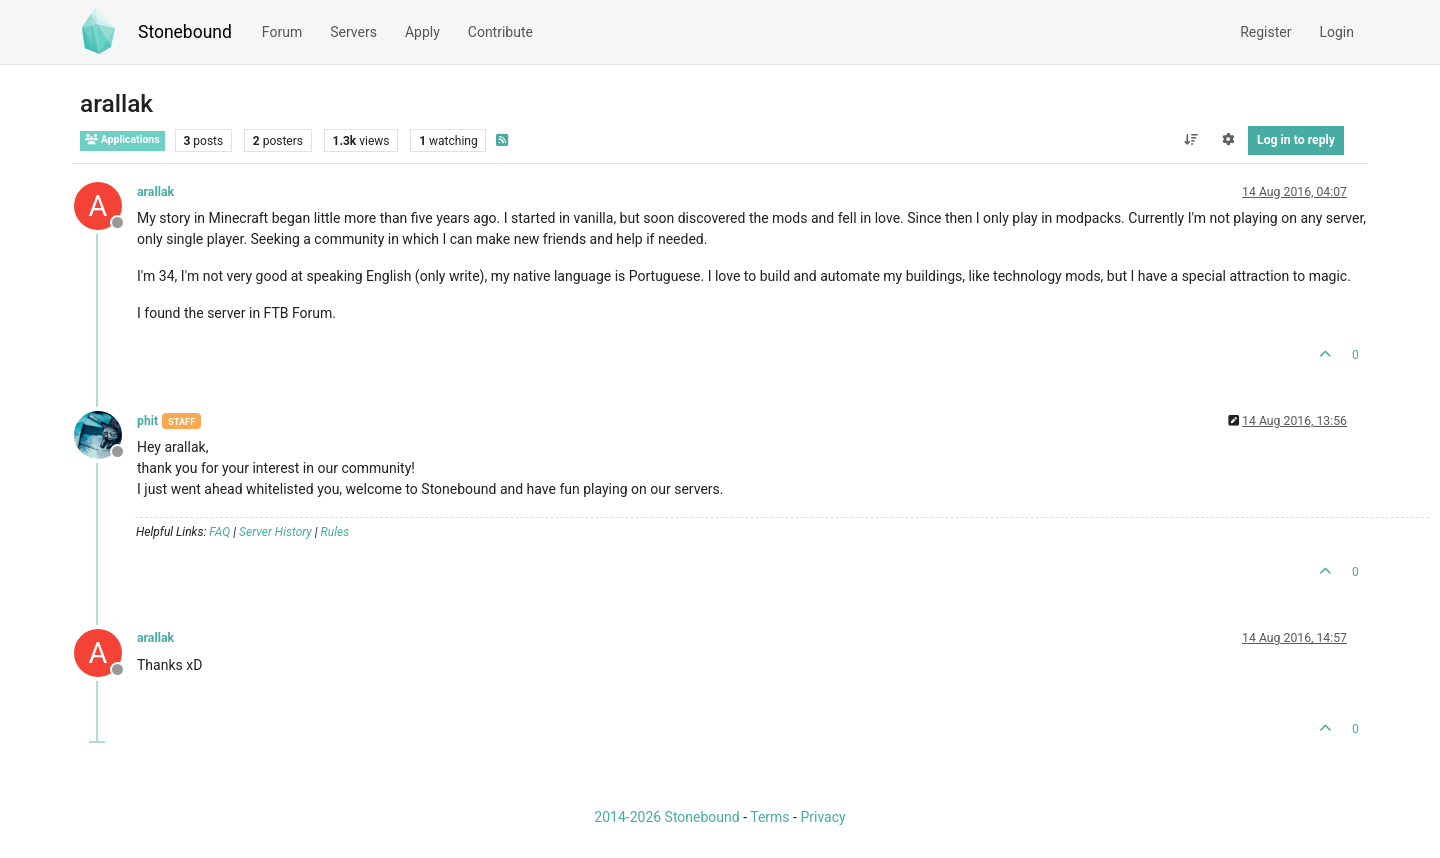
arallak (155, 192)
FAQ (219, 532)
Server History (275, 532)
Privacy (822, 817)
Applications (122, 139)
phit (147, 421)
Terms (769, 817)
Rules (335, 532)
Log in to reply (1296, 140)
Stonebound (185, 32)
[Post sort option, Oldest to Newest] (1190, 140)
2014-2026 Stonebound (666, 817)
